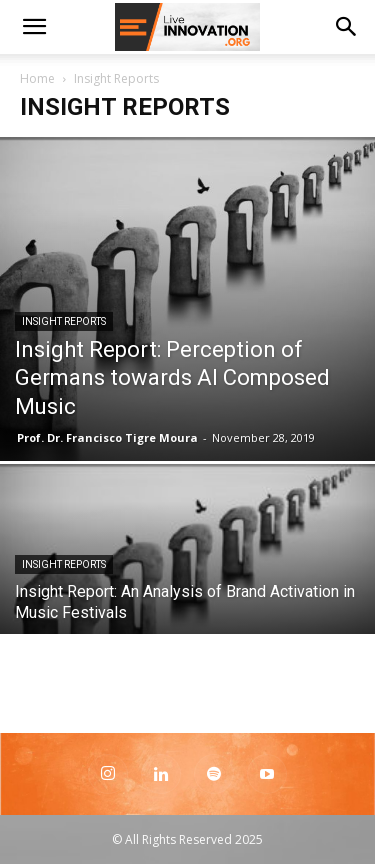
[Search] (347, 27)
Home (37, 78)
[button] (34, 27)
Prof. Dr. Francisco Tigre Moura (107, 437)
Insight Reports (64, 321)
